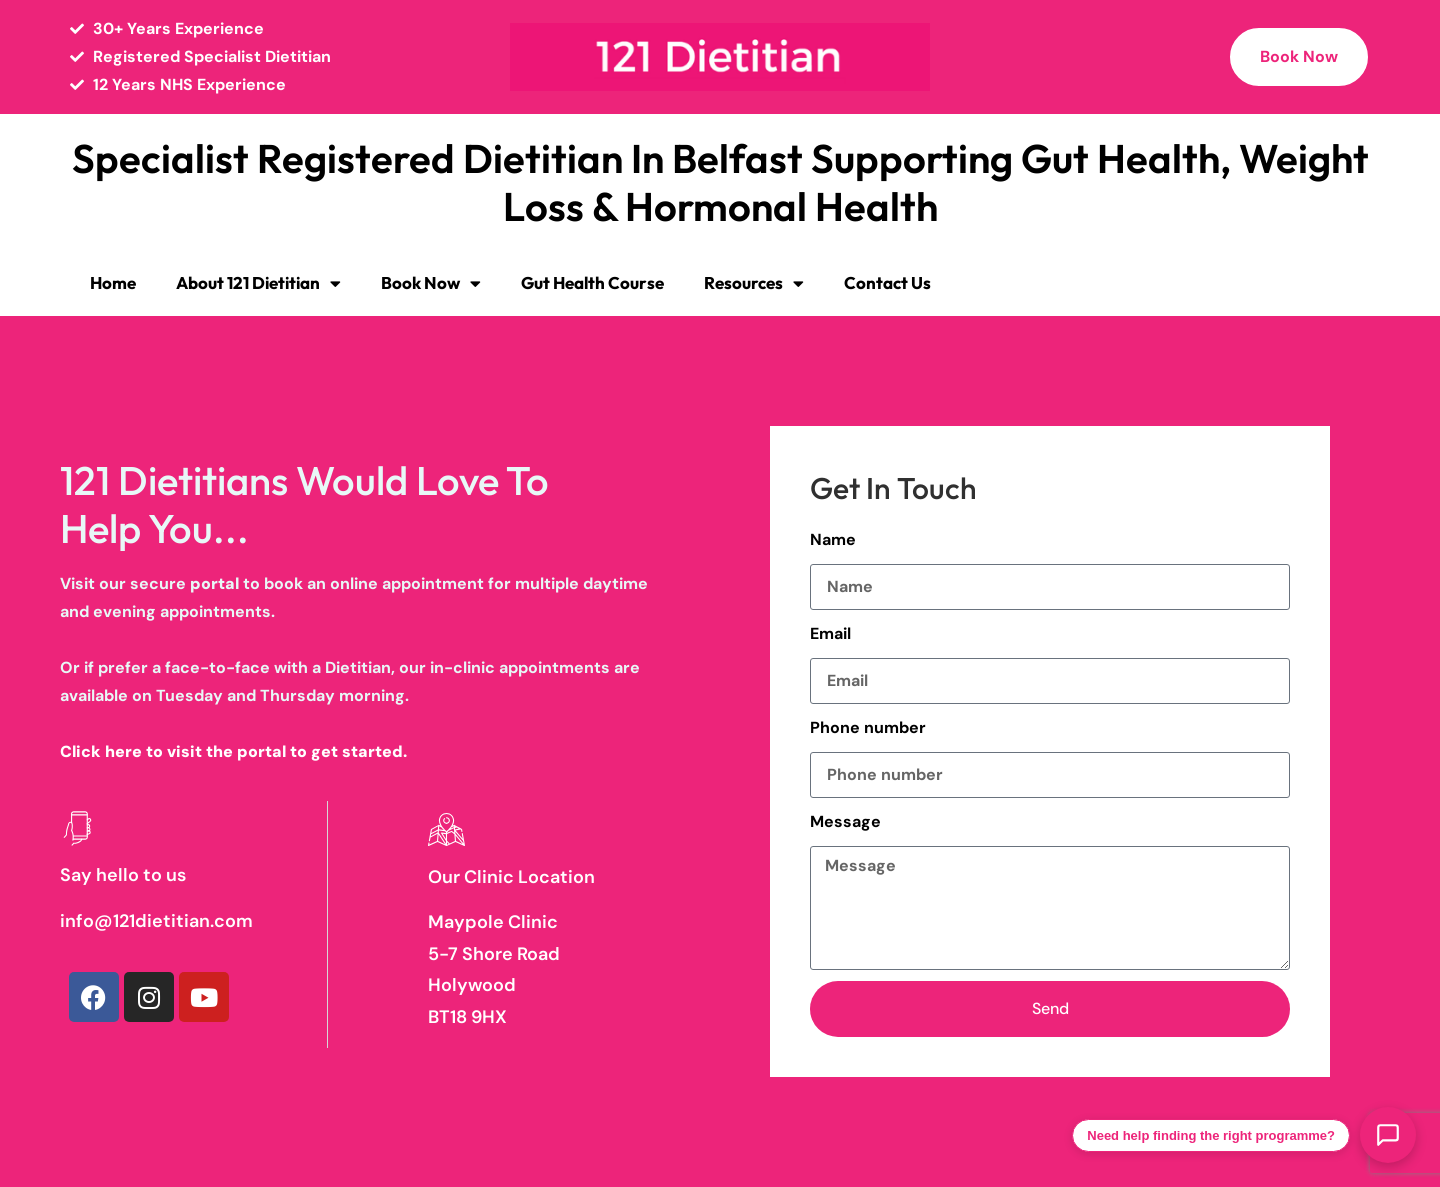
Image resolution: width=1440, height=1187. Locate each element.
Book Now (431, 283)
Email (830, 633)
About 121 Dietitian (258, 283)
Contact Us (887, 282)
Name (833, 539)
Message (845, 821)
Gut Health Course (592, 282)
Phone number (868, 727)
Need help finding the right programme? (1211, 1135)
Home (113, 282)
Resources (754, 283)
